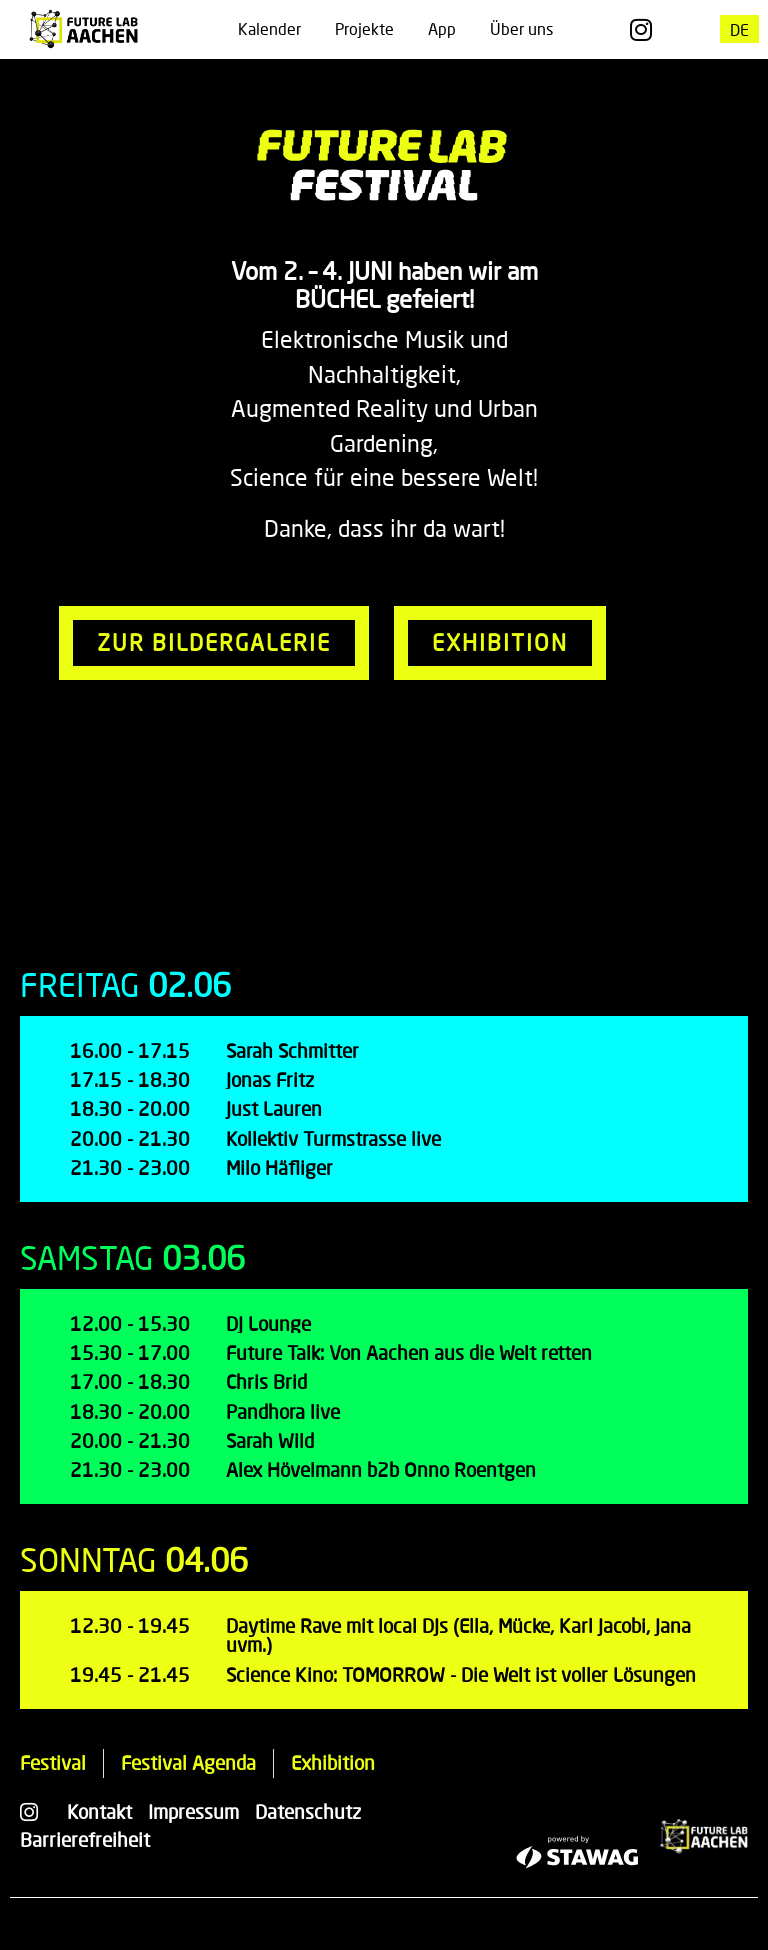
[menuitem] (739, 29)
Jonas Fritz (270, 1079)
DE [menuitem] (739, 28)
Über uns (521, 28)
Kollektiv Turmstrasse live (333, 1138)
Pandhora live (283, 1411)
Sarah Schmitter (292, 1050)
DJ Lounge (268, 1323)
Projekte (364, 28)
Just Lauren (274, 1108)
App (442, 28)
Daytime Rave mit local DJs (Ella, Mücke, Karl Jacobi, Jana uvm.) (458, 1635)
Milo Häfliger (279, 1167)
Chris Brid (266, 1381)
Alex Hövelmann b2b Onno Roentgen (381, 1469)
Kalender (269, 28)
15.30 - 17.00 (130, 1352)
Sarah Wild (270, 1440)
